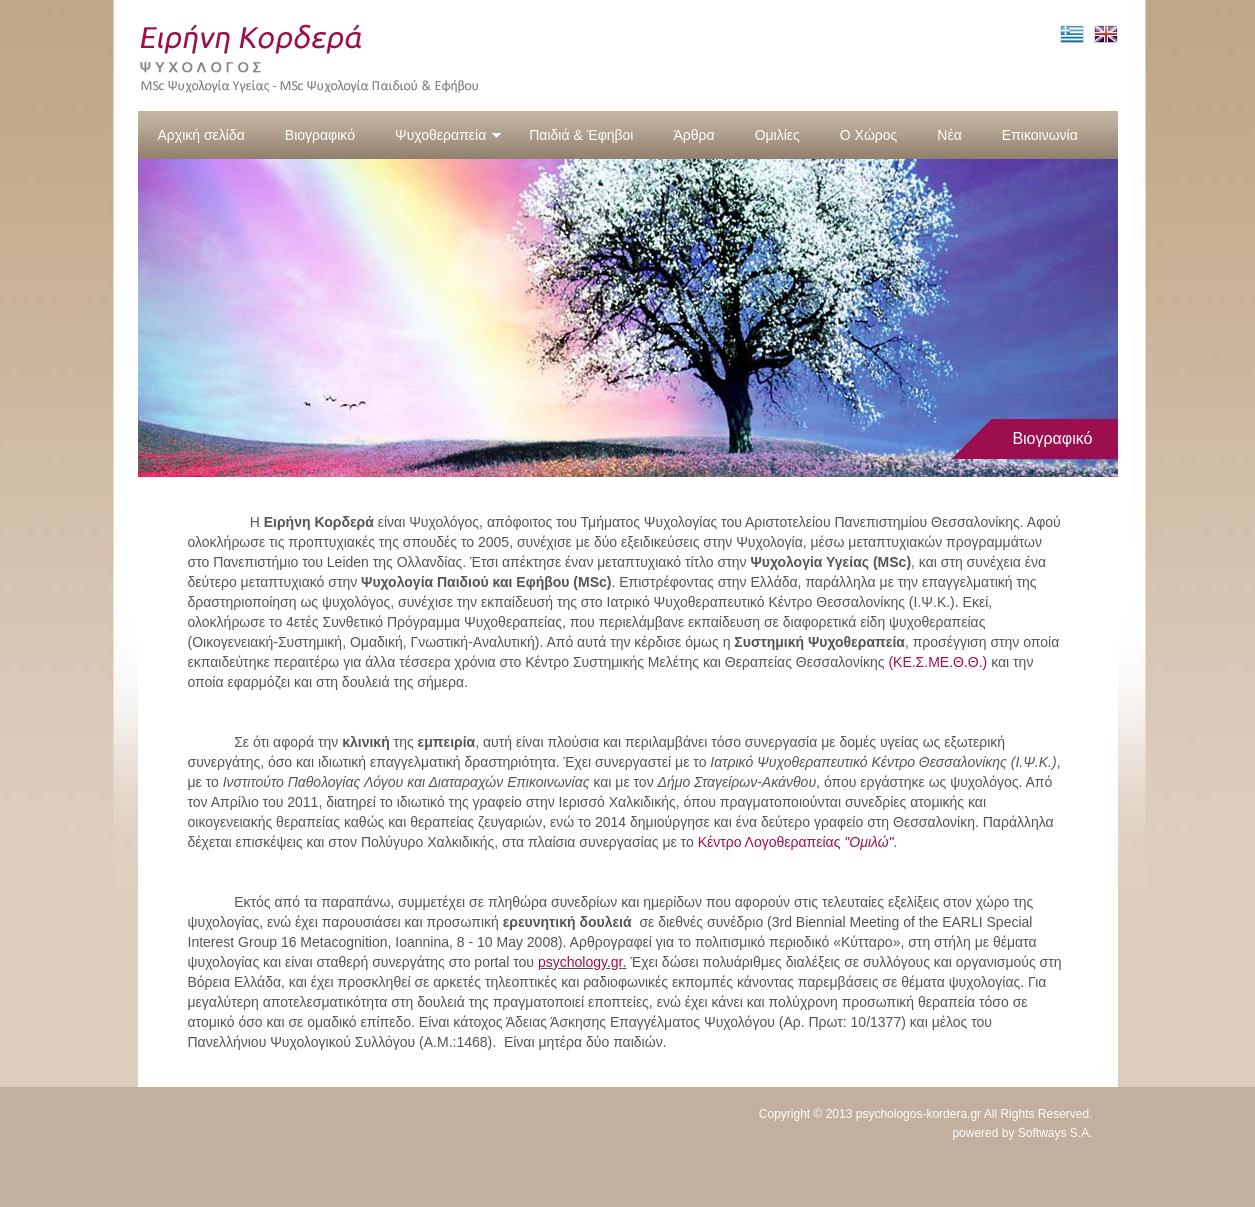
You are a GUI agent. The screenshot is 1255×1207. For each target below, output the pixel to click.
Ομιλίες (777, 135)
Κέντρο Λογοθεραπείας (796, 842)
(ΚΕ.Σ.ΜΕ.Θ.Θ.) (937, 662)
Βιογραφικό (320, 135)
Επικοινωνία (1040, 135)
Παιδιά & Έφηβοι (581, 135)
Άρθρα (693, 135)
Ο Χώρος (869, 135)
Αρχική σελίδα (201, 135)
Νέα (949, 135)
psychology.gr (580, 962)
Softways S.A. (1055, 1133)
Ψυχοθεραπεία (448, 135)
